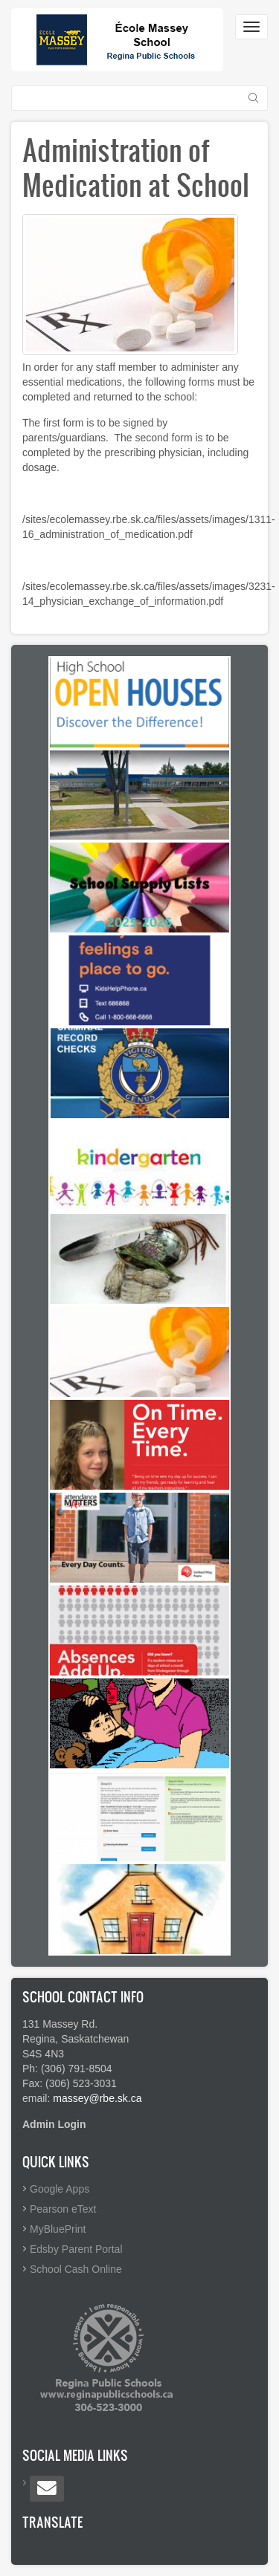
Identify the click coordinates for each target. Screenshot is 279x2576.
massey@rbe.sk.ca (97, 2098)
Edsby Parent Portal (76, 2249)
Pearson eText (63, 2209)
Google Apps (59, 2189)
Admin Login (54, 2124)
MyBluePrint (58, 2229)
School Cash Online (76, 2269)
